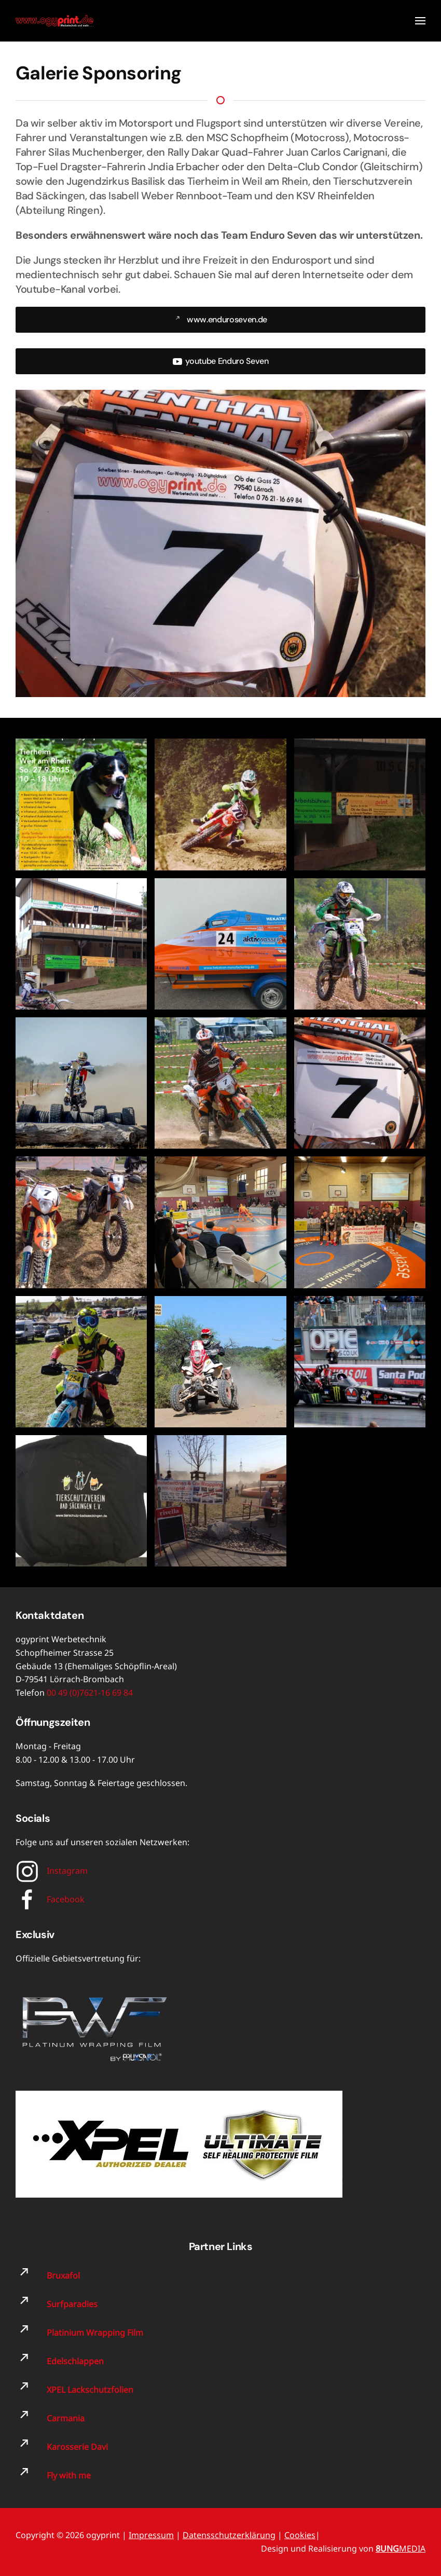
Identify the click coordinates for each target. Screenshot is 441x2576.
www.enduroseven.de (220, 319)
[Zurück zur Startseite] (54, 21)
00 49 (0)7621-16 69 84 (90, 1692)
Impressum (151, 2535)
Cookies (299, 2535)
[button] (420, 21)
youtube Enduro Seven (220, 361)
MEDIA (400, 2548)
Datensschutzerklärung (229, 2535)
